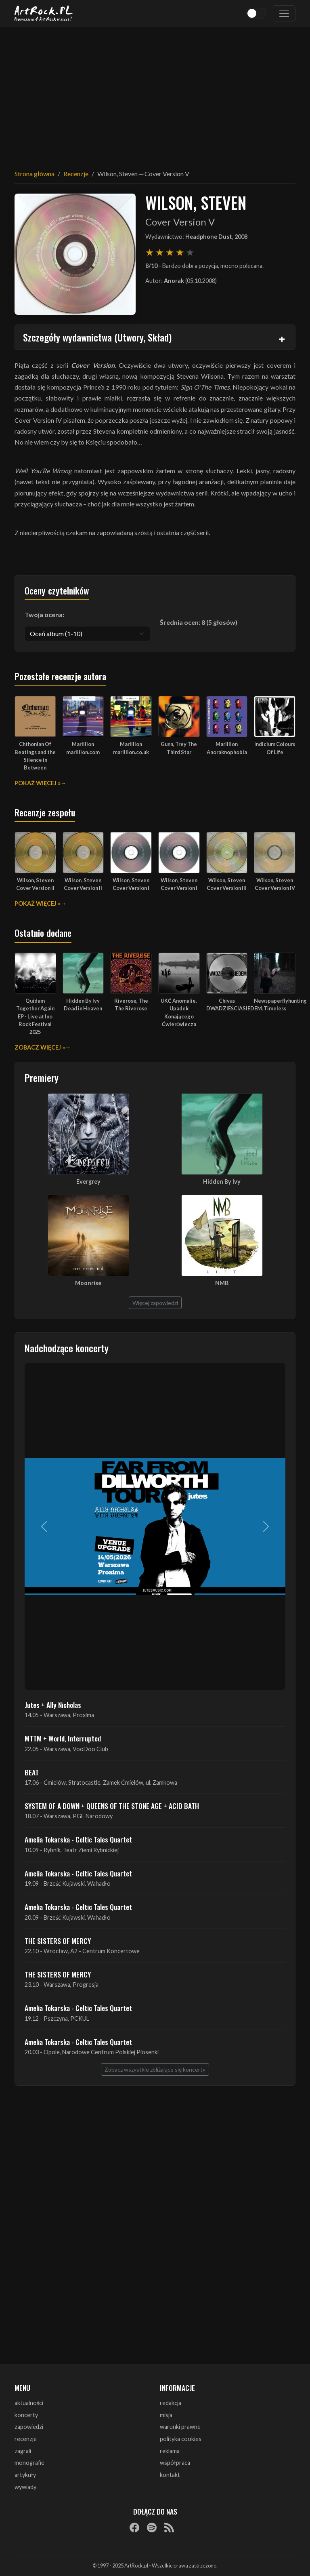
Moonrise (88, 1283)
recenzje (26, 2438)
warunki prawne (180, 2426)
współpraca (175, 2462)
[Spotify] (152, 2527)
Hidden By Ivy (222, 1181)
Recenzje (75, 173)
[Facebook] (134, 2527)
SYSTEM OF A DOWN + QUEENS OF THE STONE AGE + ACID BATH (112, 1805)
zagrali (23, 2450)
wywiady (25, 2486)
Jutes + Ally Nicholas (53, 1704)
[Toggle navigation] (284, 13)
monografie (29, 2462)
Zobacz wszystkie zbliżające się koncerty (155, 2069)
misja (166, 2415)
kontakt (170, 2474)
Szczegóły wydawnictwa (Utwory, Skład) (97, 337)
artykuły (25, 2474)
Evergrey (88, 1181)
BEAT (32, 1772)
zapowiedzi (29, 2426)
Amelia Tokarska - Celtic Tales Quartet (78, 1839)
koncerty (26, 2415)
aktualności (29, 2402)
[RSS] (169, 2527)
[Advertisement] (155, 93)
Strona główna (34, 173)
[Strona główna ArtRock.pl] (44, 13)
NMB (221, 1283)
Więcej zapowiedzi (155, 1302)
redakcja (170, 2402)
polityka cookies (180, 2438)
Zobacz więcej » (40, 1047)
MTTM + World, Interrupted (63, 1738)
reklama (170, 2450)
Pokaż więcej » (38, 783)
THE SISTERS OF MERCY (58, 1940)
